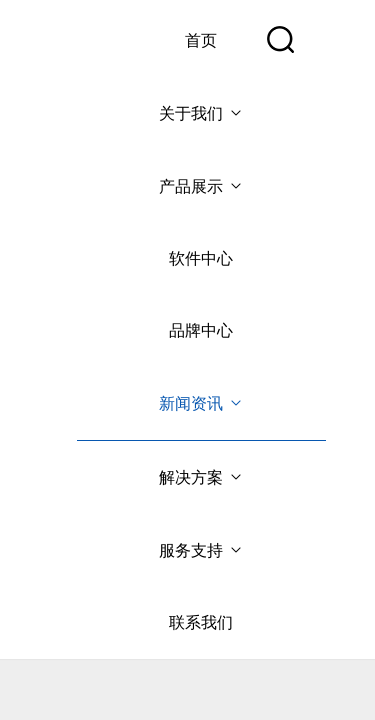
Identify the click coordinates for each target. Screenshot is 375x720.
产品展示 (201, 186)
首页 (201, 40)
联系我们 (201, 622)
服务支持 (201, 550)
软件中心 (201, 258)
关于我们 (201, 113)
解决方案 (201, 477)
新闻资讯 (201, 403)
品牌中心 (201, 330)
